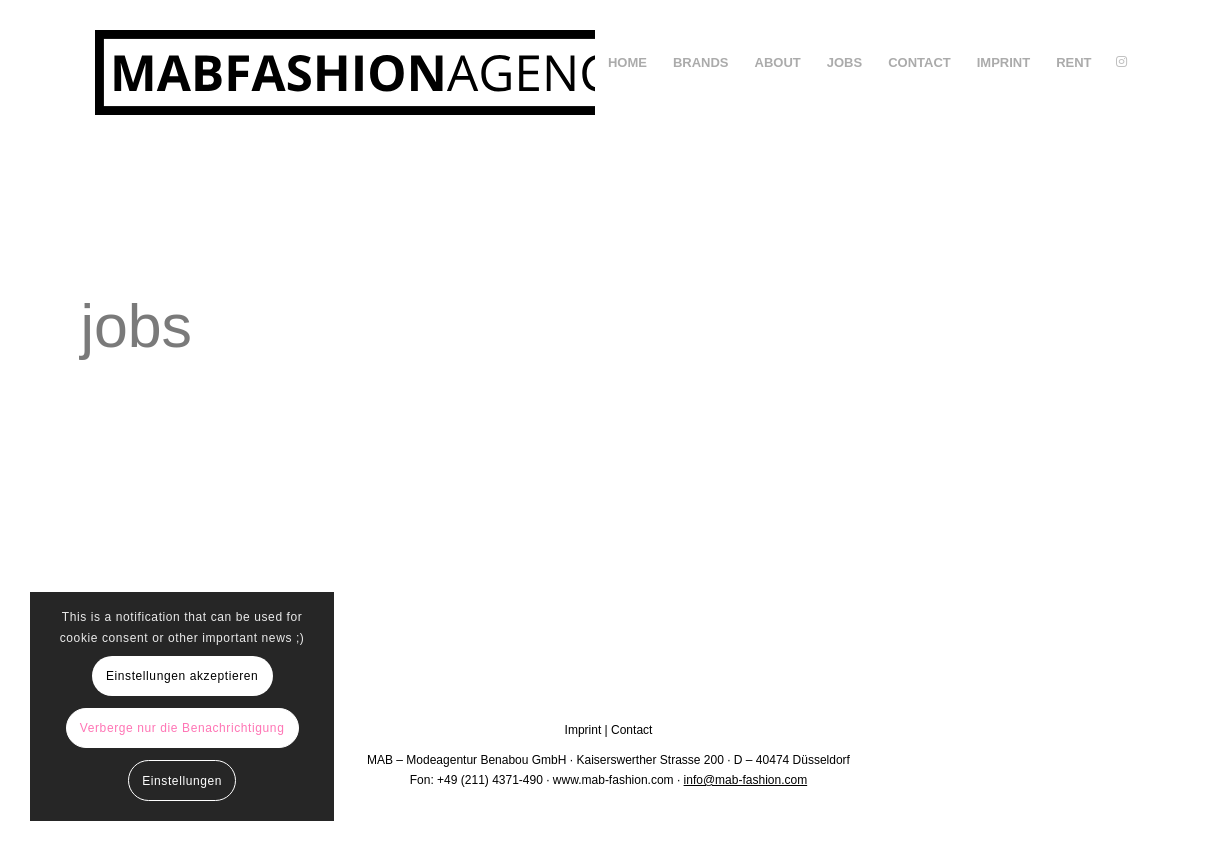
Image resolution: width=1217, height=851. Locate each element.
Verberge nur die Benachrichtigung (182, 728)
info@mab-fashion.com (746, 780)
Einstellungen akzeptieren (182, 676)
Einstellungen (182, 781)
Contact (631, 730)
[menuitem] (627, 62)
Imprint (583, 730)
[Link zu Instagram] (1122, 62)
